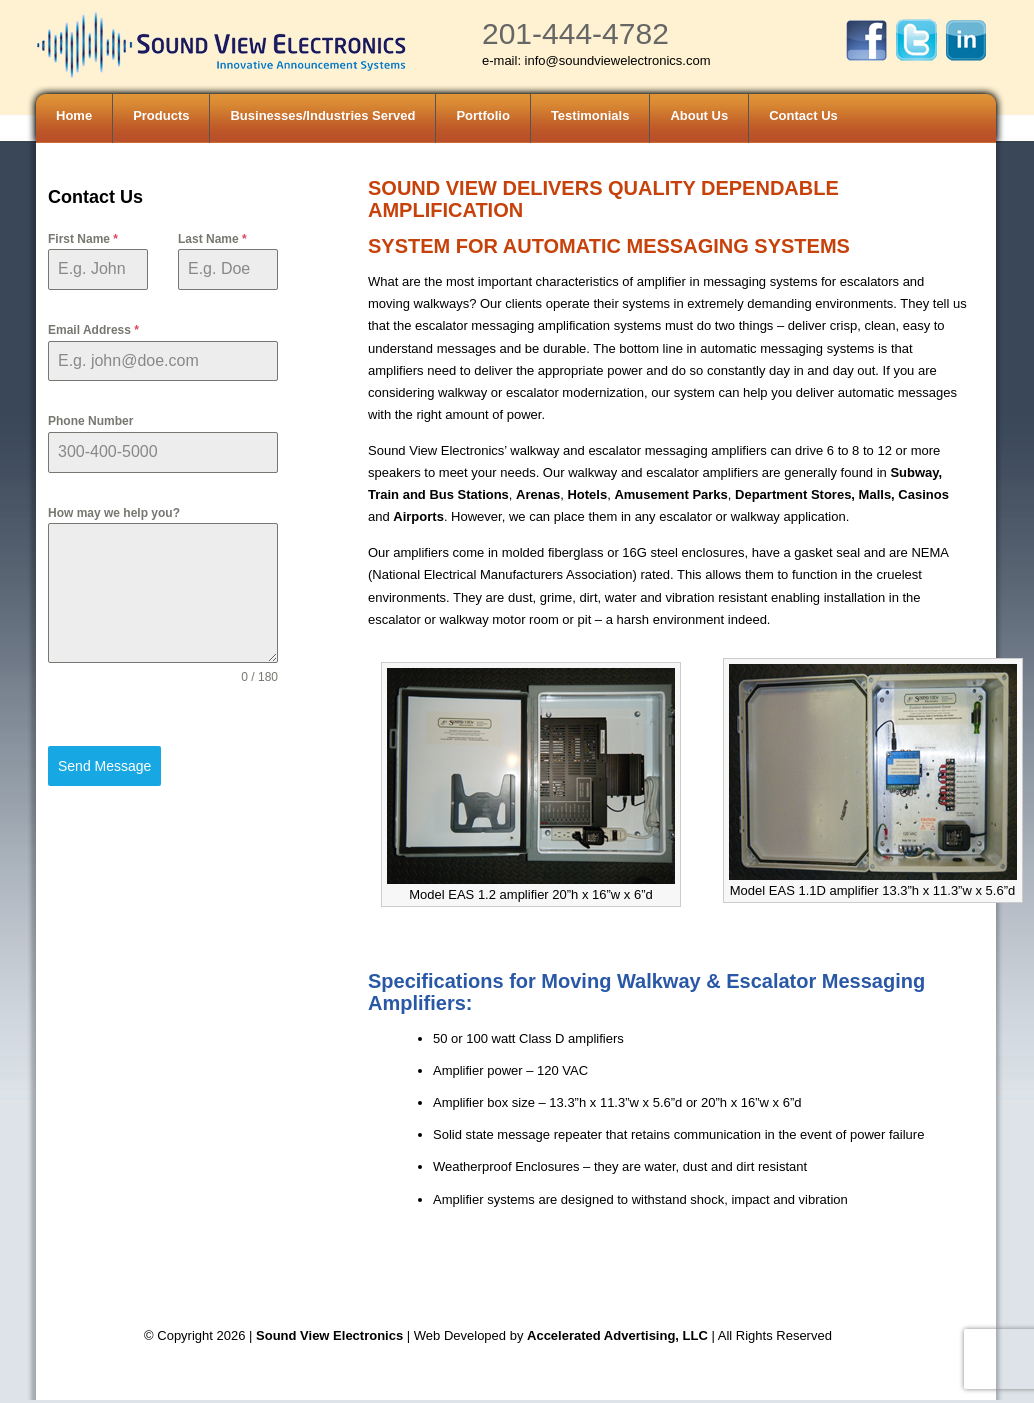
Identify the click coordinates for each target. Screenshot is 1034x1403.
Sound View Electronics (329, 1335)
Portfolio (482, 115)
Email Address (93, 330)
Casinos (923, 494)
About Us (699, 115)
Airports (418, 516)
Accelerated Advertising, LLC (619, 1335)
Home (74, 115)
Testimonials (590, 115)
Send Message (104, 766)
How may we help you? (114, 513)
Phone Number (90, 421)
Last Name (212, 239)
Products (161, 115)
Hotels (587, 494)
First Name (83, 239)
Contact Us (803, 115)
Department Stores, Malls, (815, 494)
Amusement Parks (670, 494)
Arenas (538, 494)
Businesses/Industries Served (322, 115)
